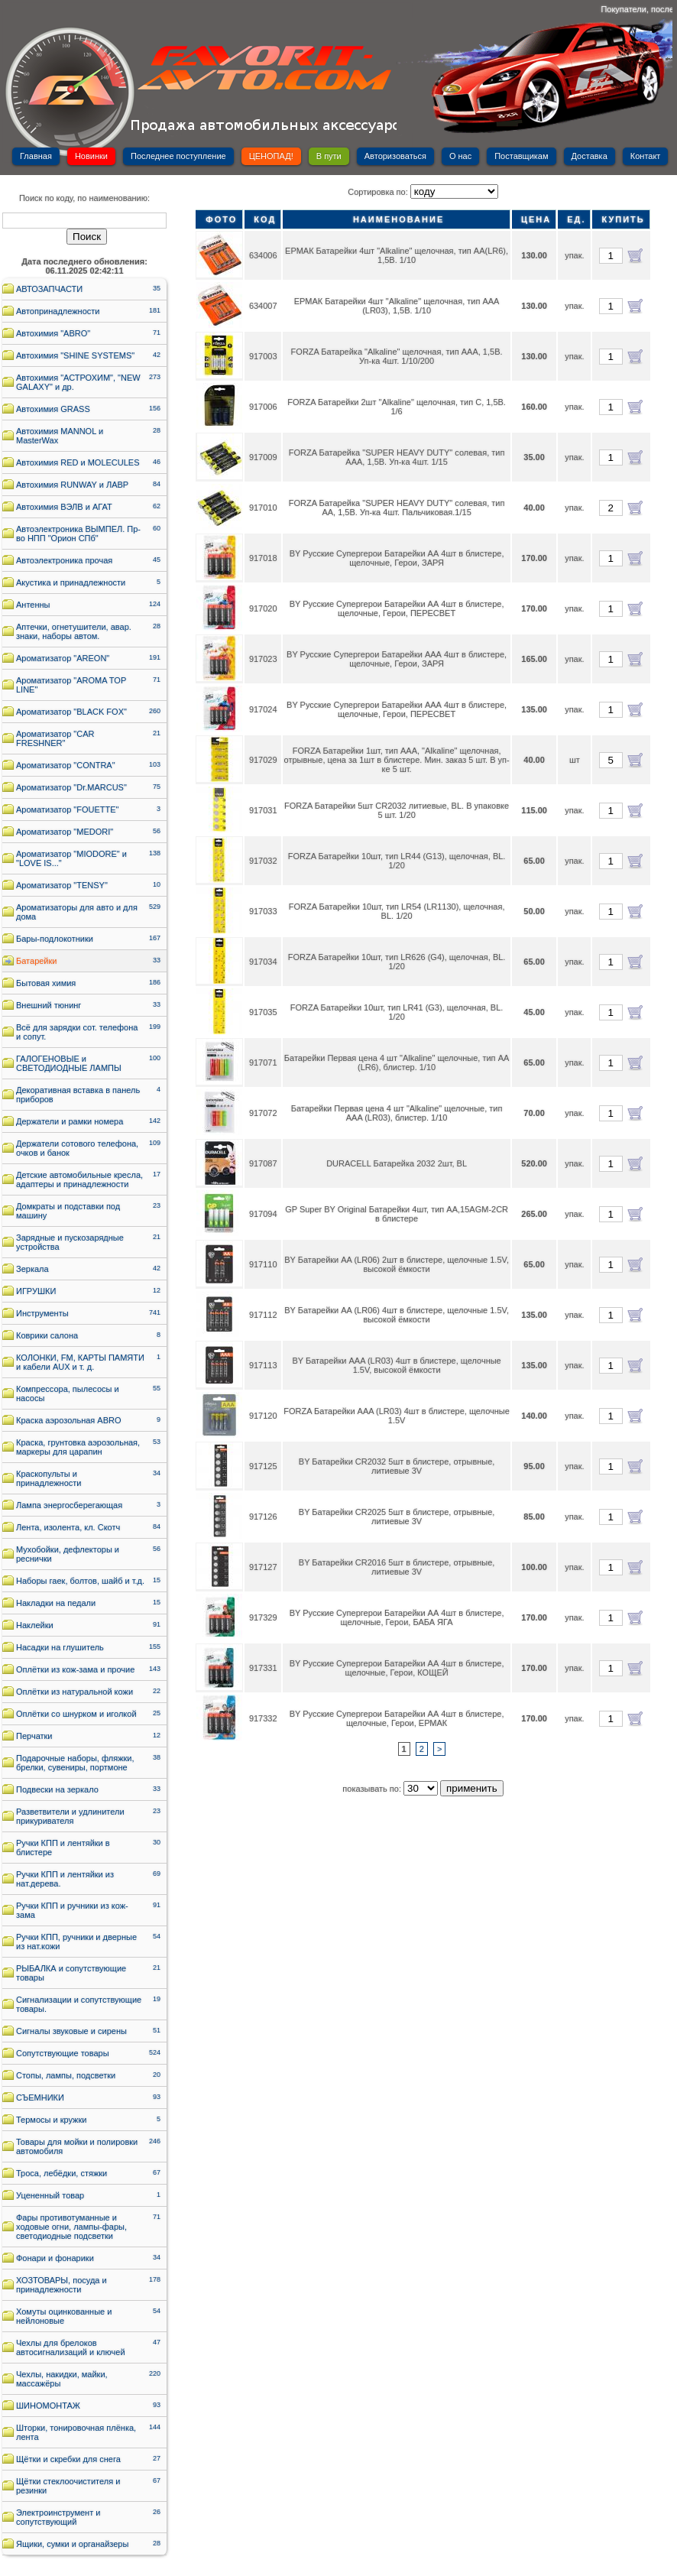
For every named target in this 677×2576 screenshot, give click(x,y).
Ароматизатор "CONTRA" (65, 765)
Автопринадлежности (57, 311)
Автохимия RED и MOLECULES (78, 462)
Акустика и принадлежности (70, 582)
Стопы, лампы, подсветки (65, 2075)
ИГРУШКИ (36, 1291)
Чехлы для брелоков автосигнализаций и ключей (70, 2347)
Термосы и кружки (51, 2119)
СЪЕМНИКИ (40, 2097)
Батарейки (36, 960)
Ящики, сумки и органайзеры (72, 2543)
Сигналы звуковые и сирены (71, 2031)
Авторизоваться (395, 156)
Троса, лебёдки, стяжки (61, 2173)
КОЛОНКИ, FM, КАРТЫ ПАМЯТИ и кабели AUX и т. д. (80, 1362)
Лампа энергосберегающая (69, 1505)
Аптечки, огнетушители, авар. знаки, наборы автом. (73, 631)
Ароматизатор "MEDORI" (64, 831)
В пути (329, 156)
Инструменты (42, 1313)
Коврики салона (47, 1335)
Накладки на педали (56, 1603)
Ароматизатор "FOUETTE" (67, 809)
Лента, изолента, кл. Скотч (68, 1527)
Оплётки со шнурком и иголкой (76, 1713)
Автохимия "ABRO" (53, 333)
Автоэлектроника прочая (64, 560)
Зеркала (32, 1268)
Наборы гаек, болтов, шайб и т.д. (80, 1580)
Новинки (91, 156)
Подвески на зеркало (57, 1789)
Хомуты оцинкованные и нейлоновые (64, 2316)
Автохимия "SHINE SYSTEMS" (75, 355)
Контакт (645, 156)
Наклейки (34, 1625)
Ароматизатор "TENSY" (62, 885)
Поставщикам (521, 156)
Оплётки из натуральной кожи (74, 1691)
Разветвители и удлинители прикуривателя (70, 1816)
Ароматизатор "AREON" (62, 658)
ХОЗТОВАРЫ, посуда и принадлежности (61, 2285)
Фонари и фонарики (55, 2258)
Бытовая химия (46, 983)
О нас (460, 156)
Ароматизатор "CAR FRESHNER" (55, 738)
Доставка (589, 156)
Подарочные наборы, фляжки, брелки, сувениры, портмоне (75, 1763)
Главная (36, 156)
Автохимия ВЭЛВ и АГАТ (64, 506)
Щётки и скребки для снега (68, 2459)
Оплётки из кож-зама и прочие (75, 1669)
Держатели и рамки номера (69, 1121)
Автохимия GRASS (53, 409)
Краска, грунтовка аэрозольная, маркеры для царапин (78, 1447)
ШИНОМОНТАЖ (48, 2405)
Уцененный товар (50, 2195)
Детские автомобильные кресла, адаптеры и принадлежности (79, 1179)
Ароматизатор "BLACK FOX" (71, 711)
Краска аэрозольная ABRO (68, 1420)
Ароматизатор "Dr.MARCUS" (71, 787)
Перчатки (34, 1736)
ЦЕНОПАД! (271, 156)
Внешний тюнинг (48, 1005)
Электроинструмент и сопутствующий (58, 2517)
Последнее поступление (178, 156)
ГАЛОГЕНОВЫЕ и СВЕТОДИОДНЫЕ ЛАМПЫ (68, 1063)
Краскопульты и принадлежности (48, 1478)
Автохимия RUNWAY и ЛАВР (72, 484)
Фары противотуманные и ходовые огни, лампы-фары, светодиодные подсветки (71, 2226)
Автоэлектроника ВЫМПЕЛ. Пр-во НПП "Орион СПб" (78, 533)
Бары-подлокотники (54, 938)
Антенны (33, 604)
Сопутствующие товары (62, 2053)
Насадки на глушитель (60, 1647)
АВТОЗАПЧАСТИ (49, 289)
